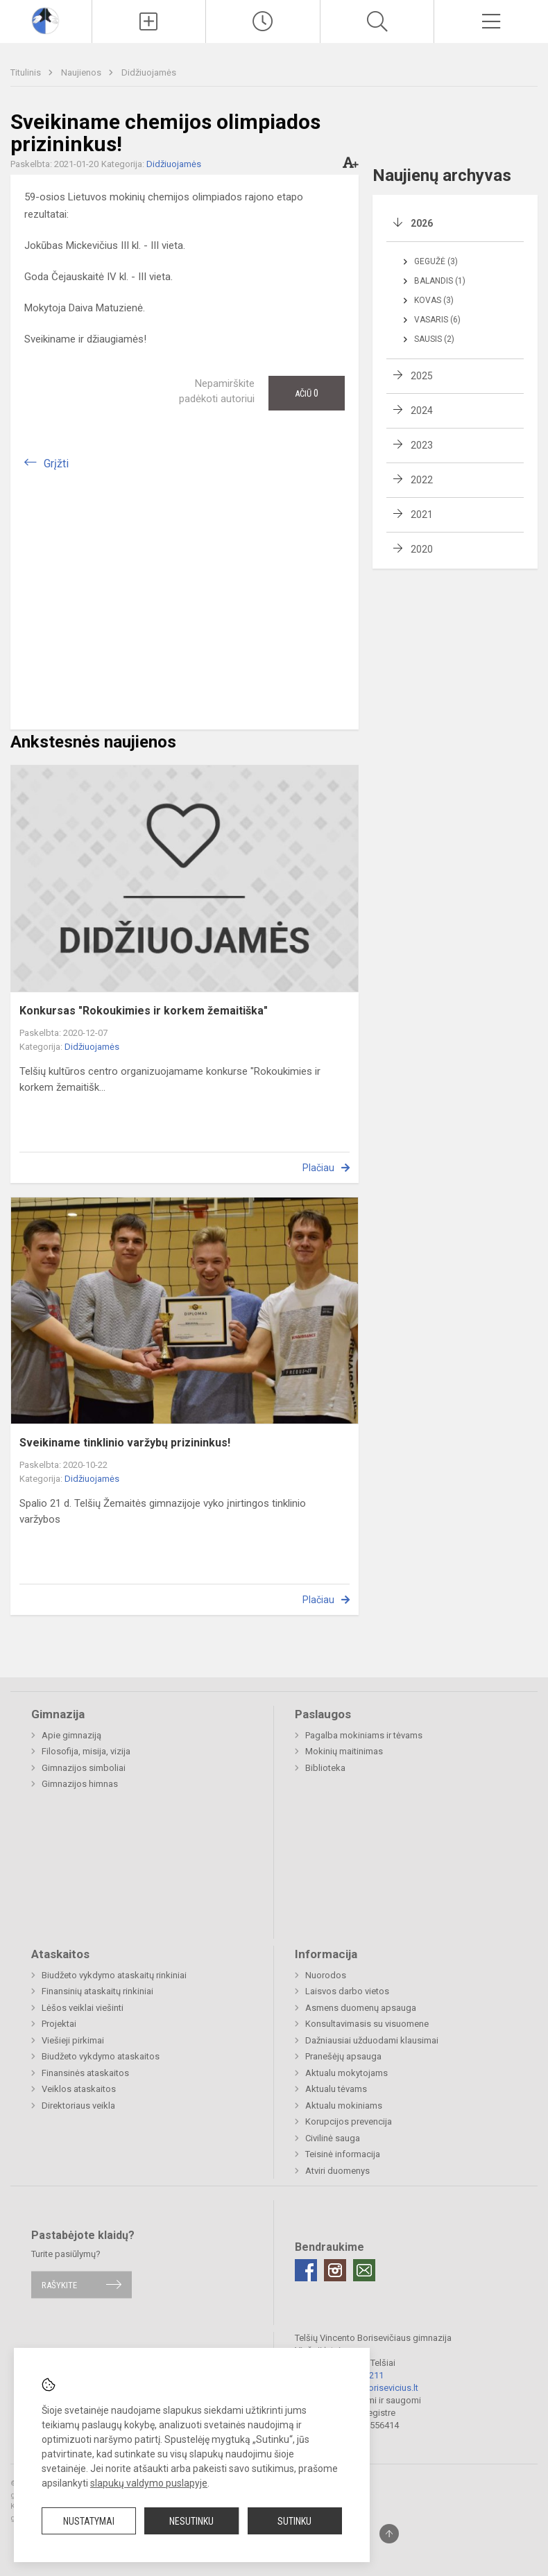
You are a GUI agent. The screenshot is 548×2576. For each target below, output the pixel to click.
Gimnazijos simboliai (84, 1768)
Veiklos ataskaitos (79, 2089)
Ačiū (306, 393)
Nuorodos (325, 1975)
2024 (422, 410)
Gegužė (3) (436, 261)
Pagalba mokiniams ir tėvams (363, 1735)
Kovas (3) (434, 300)
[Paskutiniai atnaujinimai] (263, 21)
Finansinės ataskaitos (85, 2073)
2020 (422, 549)
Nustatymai (88, 2521)
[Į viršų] (389, 2533)
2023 (422, 445)
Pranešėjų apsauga (343, 2056)
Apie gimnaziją (71, 1735)
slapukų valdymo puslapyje (148, 2483)
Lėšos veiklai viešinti (82, 2008)
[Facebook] (306, 2270)
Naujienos (82, 72)
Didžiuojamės (148, 72)
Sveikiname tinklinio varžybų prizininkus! (124, 1442)
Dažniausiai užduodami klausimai (371, 2040)
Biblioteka (325, 1768)
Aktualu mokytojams (346, 2073)
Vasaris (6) (437, 320)
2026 (422, 223)
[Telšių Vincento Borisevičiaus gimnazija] (45, 19)
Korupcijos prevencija (348, 2121)
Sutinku (294, 2521)
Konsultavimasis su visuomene (367, 2024)
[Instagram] (335, 2270)
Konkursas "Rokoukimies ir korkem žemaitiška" (143, 1010)
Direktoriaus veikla (78, 2105)
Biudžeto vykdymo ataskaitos (101, 2056)
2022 (422, 479)
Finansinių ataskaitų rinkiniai (97, 1991)
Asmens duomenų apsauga (360, 2008)
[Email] (364, 2270)
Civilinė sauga (332, 2138)
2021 (422, 514)
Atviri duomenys (337, 2171)
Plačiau (318, 1167)
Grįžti (56, 463)
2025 (422, 375)
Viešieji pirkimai (73, 2040)
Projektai (59, 2024)
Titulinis (26, 72)
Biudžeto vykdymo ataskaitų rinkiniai (114, 1975)
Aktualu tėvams (336, 2089)
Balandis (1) (439, 281)
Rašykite (59, 2284)
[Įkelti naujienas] (149, 21)
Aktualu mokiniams (343, 2105)
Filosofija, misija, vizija (86, 1751)
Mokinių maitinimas (344, 1751)
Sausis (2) (434, 339)
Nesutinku (191, 2521)
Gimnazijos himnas (80, 1784)
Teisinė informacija (342, 2154)
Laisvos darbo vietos (347, 1991)
